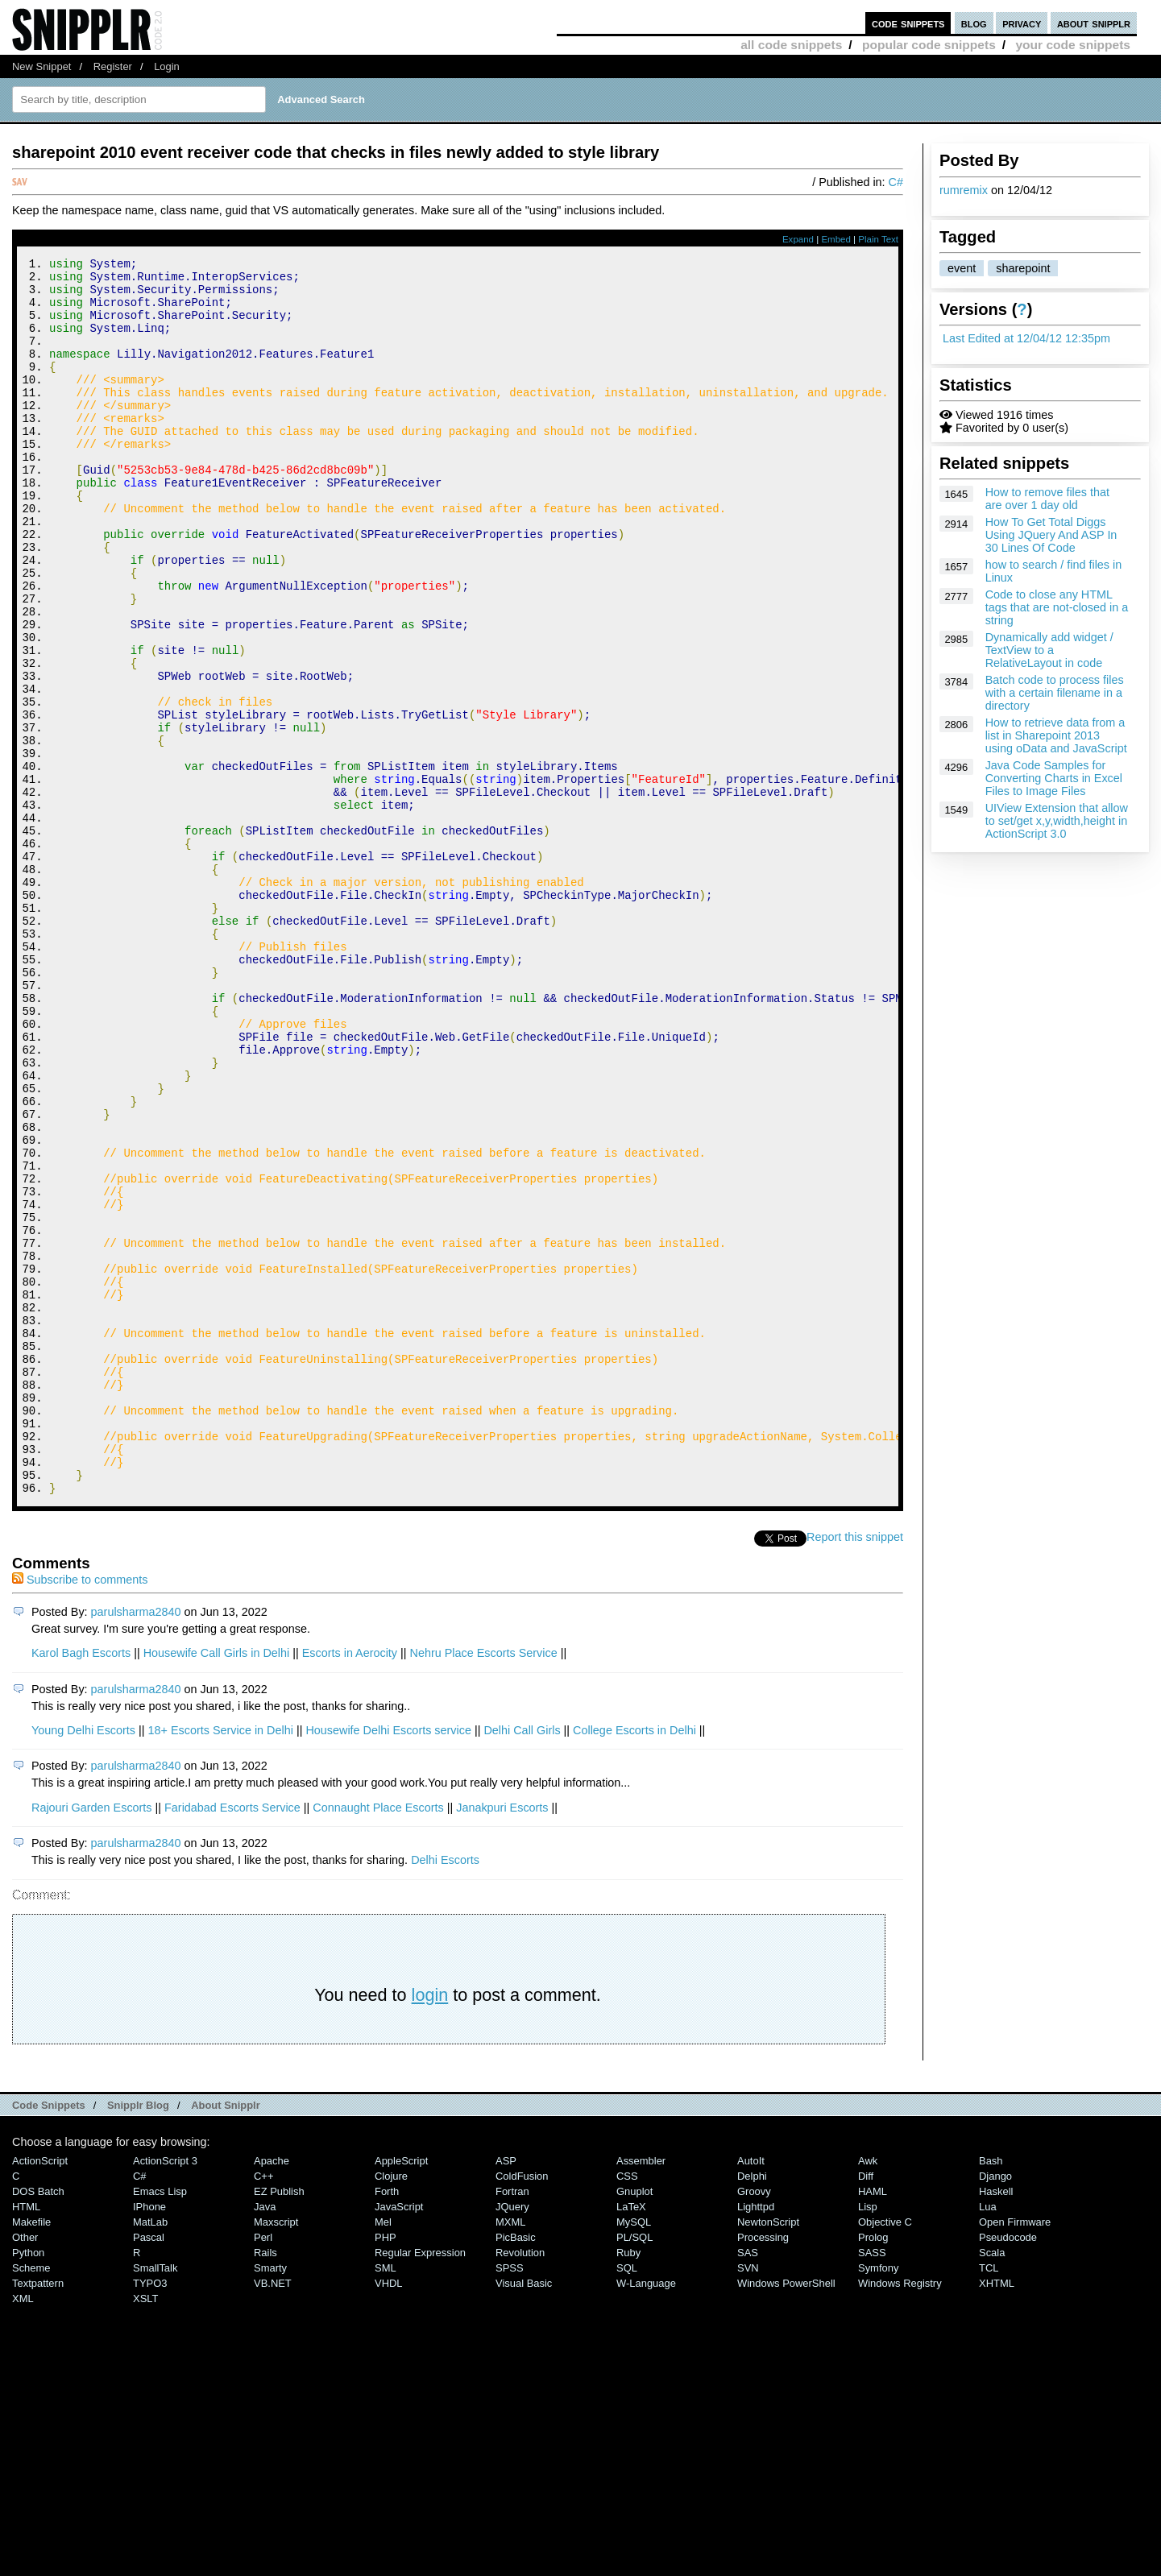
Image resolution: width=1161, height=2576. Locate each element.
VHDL (389, 2515)
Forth (387, 2423)
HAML (872, 2423)
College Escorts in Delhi (634, 1962)
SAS (747, 2485)
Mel (383, 2454)
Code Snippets (48, 2337)
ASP (505, 2393)
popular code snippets (929, 45)
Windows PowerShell (786, 2515)
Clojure (391, 2408)
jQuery (512, 2439)
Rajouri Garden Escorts (91, 2039)
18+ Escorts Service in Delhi (220, 1962)
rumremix (963, 190)
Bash (991, 2393)
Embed (836, 239)
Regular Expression (420, 2485)
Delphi (752, 2408)
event (961, 268)
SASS (872, 2485)
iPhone (149, 2439)
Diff (865, 2408)
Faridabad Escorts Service (232, 2039)
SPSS (509, 2500)
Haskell (996, 2423)
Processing (763, 2469)
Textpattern (38, 2515)
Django (995, 2408)
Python (28, 2485)
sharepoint (1023, 268)
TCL (988, 2500)
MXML (510, 2454)
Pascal (148, 2469)
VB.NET (273, 2515)
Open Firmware (1015, 2454)
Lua (988, 2439)
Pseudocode (1008, 2469)
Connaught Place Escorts (378, 2039)
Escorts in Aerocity (349, 1884)
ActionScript (40, 2393)
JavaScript (399, 2439)
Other (25, 2469)
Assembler (641, 2393)
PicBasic (515, 2469)
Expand (798, 239)
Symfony (878, 2500)
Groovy (754, 2423)
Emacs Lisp (160, 2423)
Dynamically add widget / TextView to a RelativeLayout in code (1049, 650)
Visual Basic (523, 2515)
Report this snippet (854, 1768)
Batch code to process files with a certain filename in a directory (1054, 692)
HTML (26, 2439)
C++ (263, 2408)
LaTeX (631, 2439)
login (430, 2227)
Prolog (873, 2469)
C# (896, 182)
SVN (748, 2500)
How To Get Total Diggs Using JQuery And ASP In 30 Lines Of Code (1051, 535)
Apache (271, 2393)
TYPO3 (150, 2515)
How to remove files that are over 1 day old (1047, 498)
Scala (992, 2485)
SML (385, 2500)
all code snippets (791, 45)
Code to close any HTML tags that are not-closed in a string (1057, 607)
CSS (627, 2408)
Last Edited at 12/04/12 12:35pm (1026, 338)
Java (265, 2439)
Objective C (885, 2454)
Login (167, 66)
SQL (626, 2500)
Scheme (31, 2500)
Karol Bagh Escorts (81, 1884)
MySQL (633, 2454)
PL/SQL (634, 2469)
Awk (867, 2393)
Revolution (520, 2485)
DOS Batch (38, 2423)
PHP (385, 2469)
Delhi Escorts (445, 2091)
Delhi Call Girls (521, 1962)
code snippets (908, 23)
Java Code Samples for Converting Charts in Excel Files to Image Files (1053, 778)
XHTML (996, 2515)
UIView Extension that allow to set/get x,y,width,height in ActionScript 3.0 (1056, 820)
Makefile (31, 2454)
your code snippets (1072, 45)
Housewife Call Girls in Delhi (216, 1884)
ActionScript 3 (165, 2393)
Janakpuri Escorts (502, 2039)
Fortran (512, 2423)
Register (112, 66)
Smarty (270, 2500)
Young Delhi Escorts (83, 1962)
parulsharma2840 (136, 1843)
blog (974, 23)
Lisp (867, 2439)
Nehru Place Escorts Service (484, 1884)
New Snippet (41, 66)
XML (23, 2530)
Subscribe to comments (79, 1811)
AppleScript (401, 2393)
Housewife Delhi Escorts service (388, 1962)
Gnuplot (634, 2423)
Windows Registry (900, 2515)
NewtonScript (768, 2454)
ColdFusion (522, 2408)
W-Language (646, 2515)
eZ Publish (279, 2423)
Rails (265, 2485)
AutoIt (751, 2393)
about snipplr (1093, 23)
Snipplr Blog (138, 2337)
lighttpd (755, 2439)
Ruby (628, 2485)
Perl (263, 2469)
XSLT (145, 2530)
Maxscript (276, 2454)
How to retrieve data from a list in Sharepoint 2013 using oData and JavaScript (1056, 735)
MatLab (150, 2454)
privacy (1021, 23)
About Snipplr (225, 2337)
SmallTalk (155, 2500)
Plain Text (878, 239)
